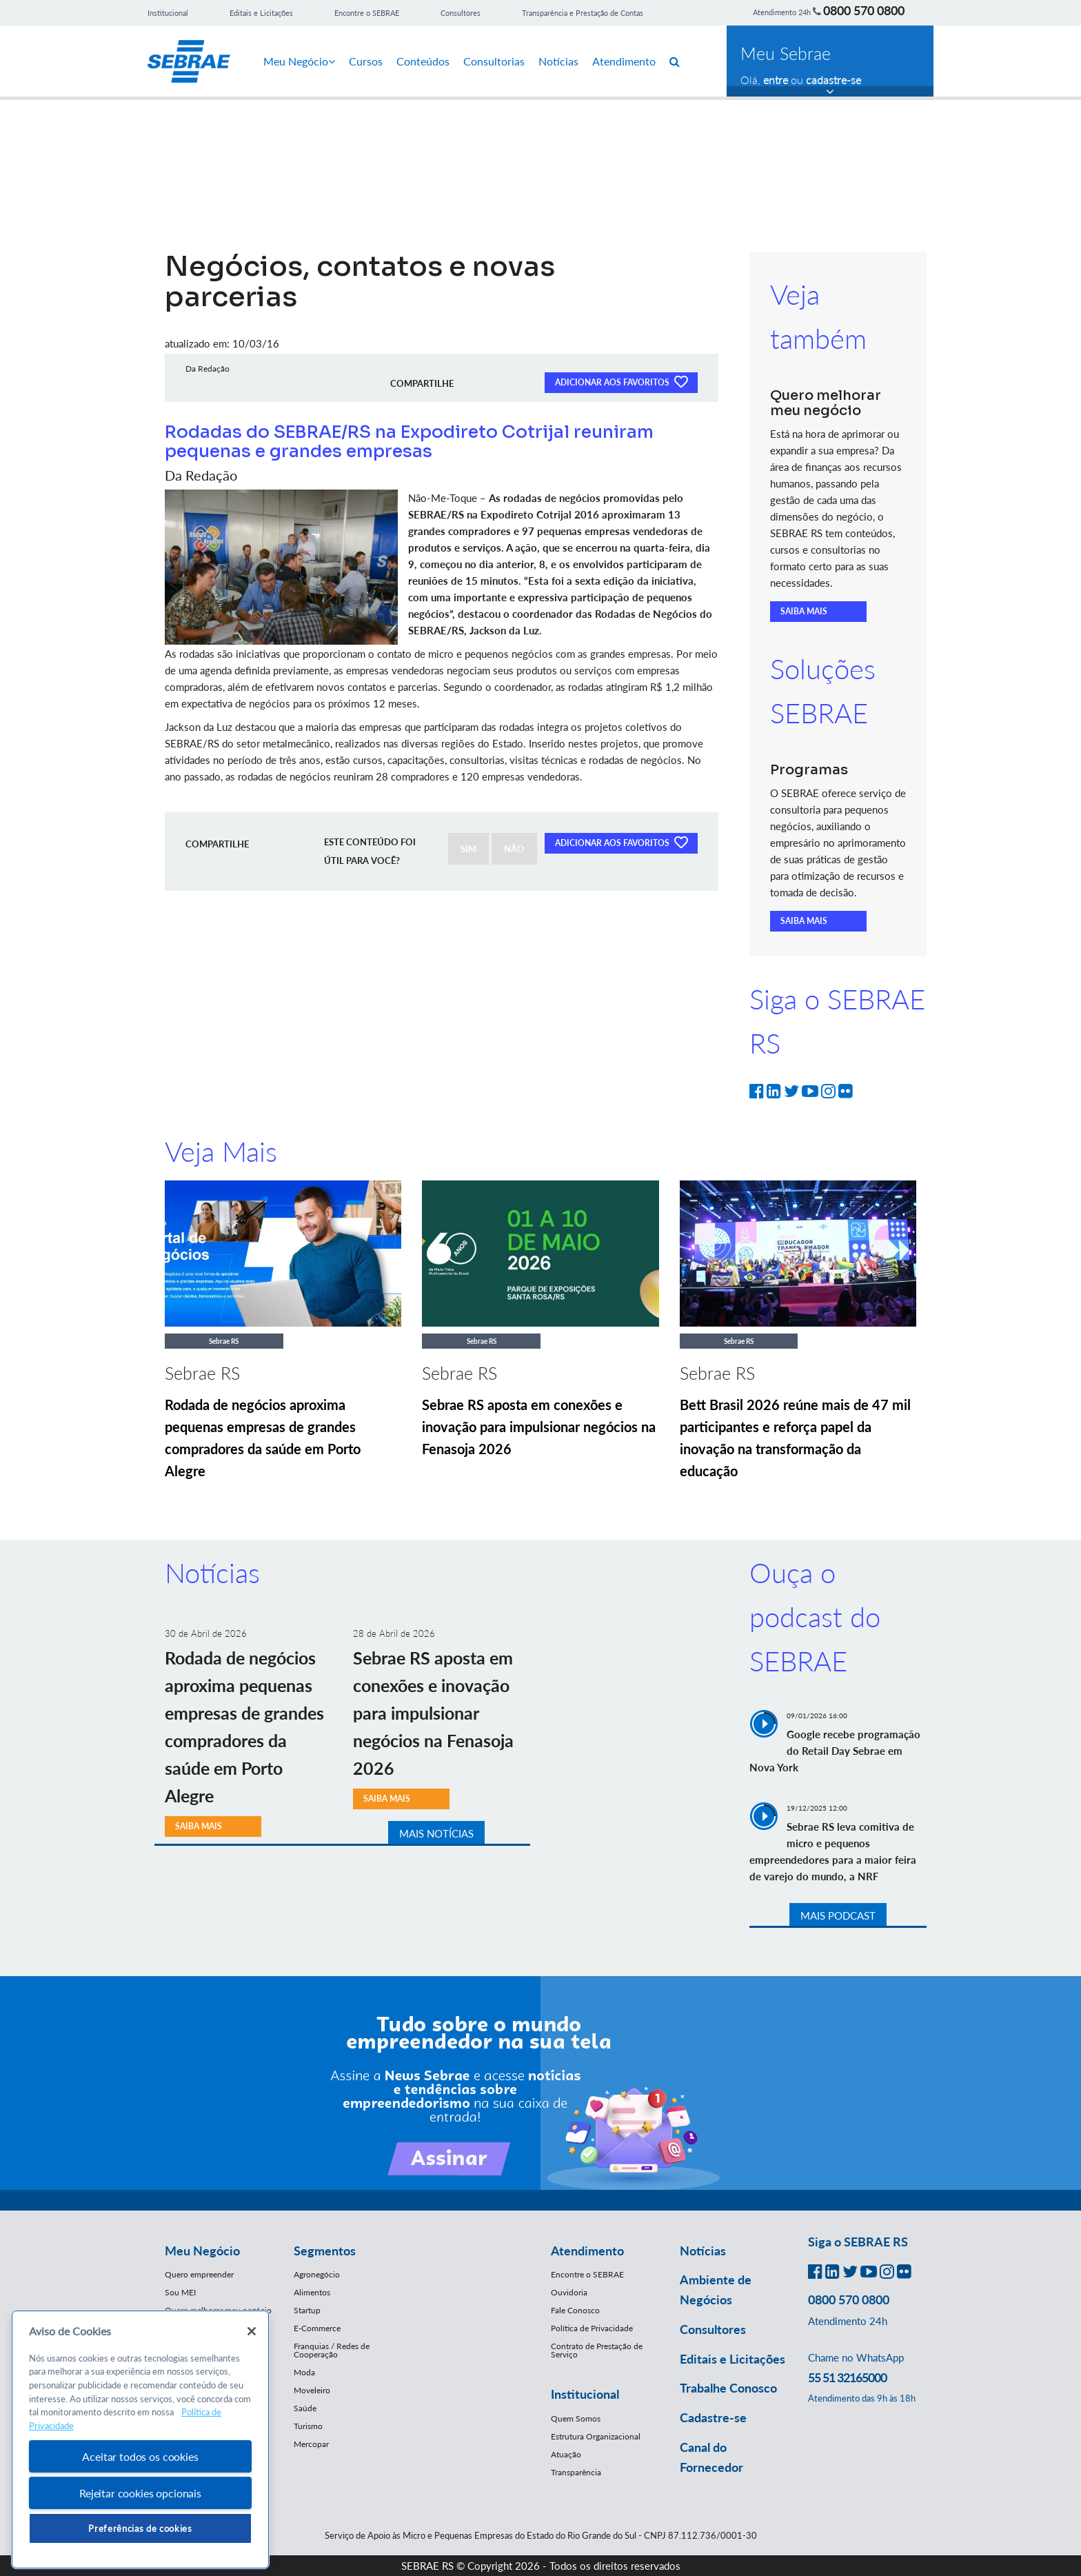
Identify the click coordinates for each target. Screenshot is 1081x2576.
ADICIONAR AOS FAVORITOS (621, 381)
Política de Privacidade (592, 2328)
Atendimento (624, 61)
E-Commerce (317, 2328)
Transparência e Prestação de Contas (582, 12)
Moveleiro (312, 2390)
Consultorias (494, 61)
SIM (468, 848)
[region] (140, 2440)
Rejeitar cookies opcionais (140, 2492)
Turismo (308, 2426)
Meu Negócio (299, 61)
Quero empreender (199, 2274)
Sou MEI (180, 2292)
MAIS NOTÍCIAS (436, 1833)
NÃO (514, 848)
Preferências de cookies (140, 2528)
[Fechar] (251, 2331)
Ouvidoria (569, 2292)
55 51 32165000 (847, 2377)
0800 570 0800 (864, 10)
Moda (304, 2372)
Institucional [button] (585, 2394)
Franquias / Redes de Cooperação (332, 2350)
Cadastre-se (713, 2417)
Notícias (558, 61)
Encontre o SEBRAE (366, 12)
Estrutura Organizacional (595, 2436)
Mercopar (311, 2444)
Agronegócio (317, 2274)
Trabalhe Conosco (728, 2387)
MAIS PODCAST (838, 1915)
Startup (307, 2310)
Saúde (305, 2408)
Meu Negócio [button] (202, 2250)
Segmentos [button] (325, 2250)
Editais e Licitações (261, 12)
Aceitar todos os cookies (140, 2456)
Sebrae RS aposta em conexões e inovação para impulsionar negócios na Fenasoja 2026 (539, 1426)
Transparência (576, 2472)
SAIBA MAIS (803, 611)
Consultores (461, 12)
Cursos (366, 61)
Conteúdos (422, 61)
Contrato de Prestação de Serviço (597, 2350)
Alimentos (312, 2292)
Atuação (566, 2454)
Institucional (168, 12)
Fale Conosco (575, 2310)
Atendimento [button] (587, 2250)
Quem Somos (575, 2418)
